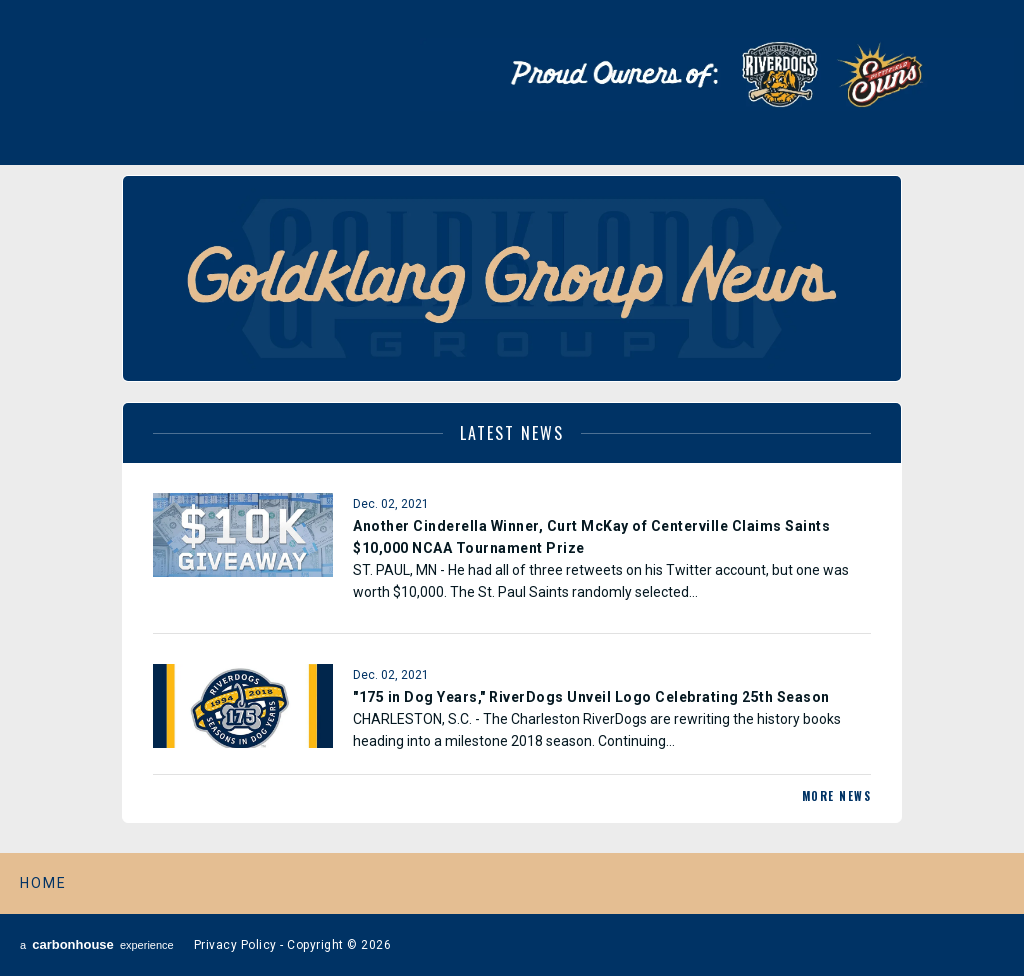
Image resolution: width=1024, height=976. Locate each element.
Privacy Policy (235, 945)
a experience (97, 944)
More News (837, 796)
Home (43, 883)
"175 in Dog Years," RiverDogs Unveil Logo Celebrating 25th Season (591, 697)
